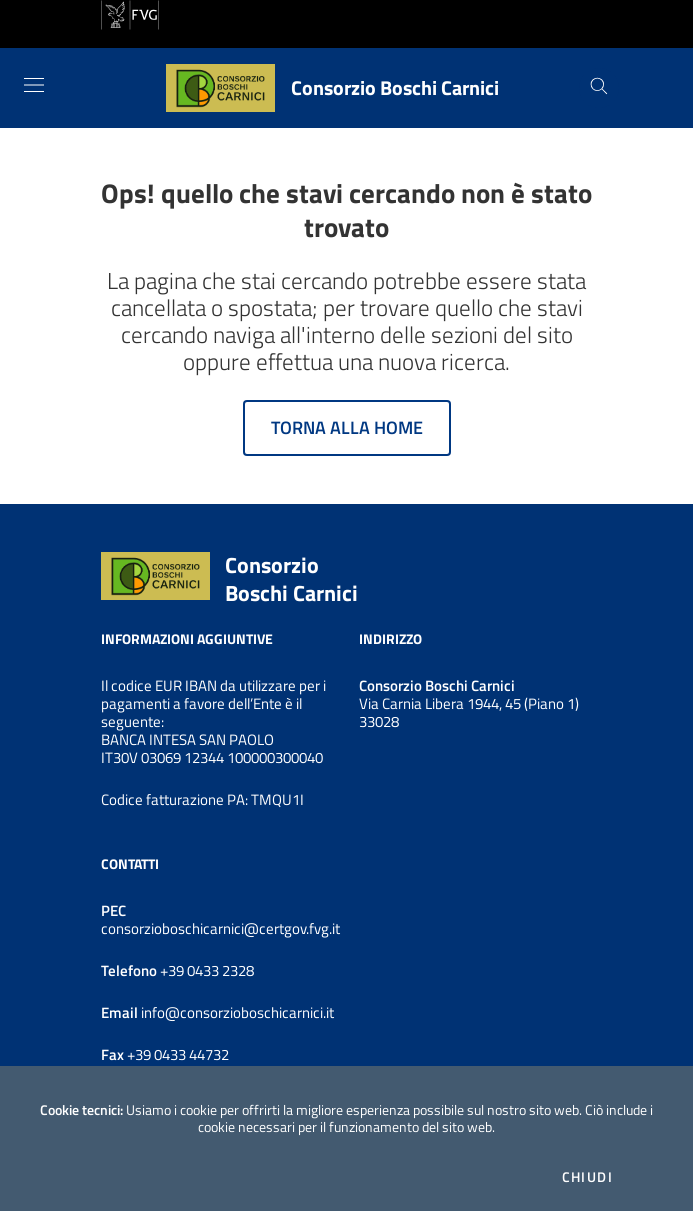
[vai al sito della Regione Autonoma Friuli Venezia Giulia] (130, 13)
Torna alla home (347, 427)
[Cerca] (599, 88)
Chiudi (587, 1177)
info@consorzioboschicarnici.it (236, 1012)
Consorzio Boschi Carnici (291, 579)
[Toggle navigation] (34, 85)
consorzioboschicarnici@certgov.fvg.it (220, 928)
